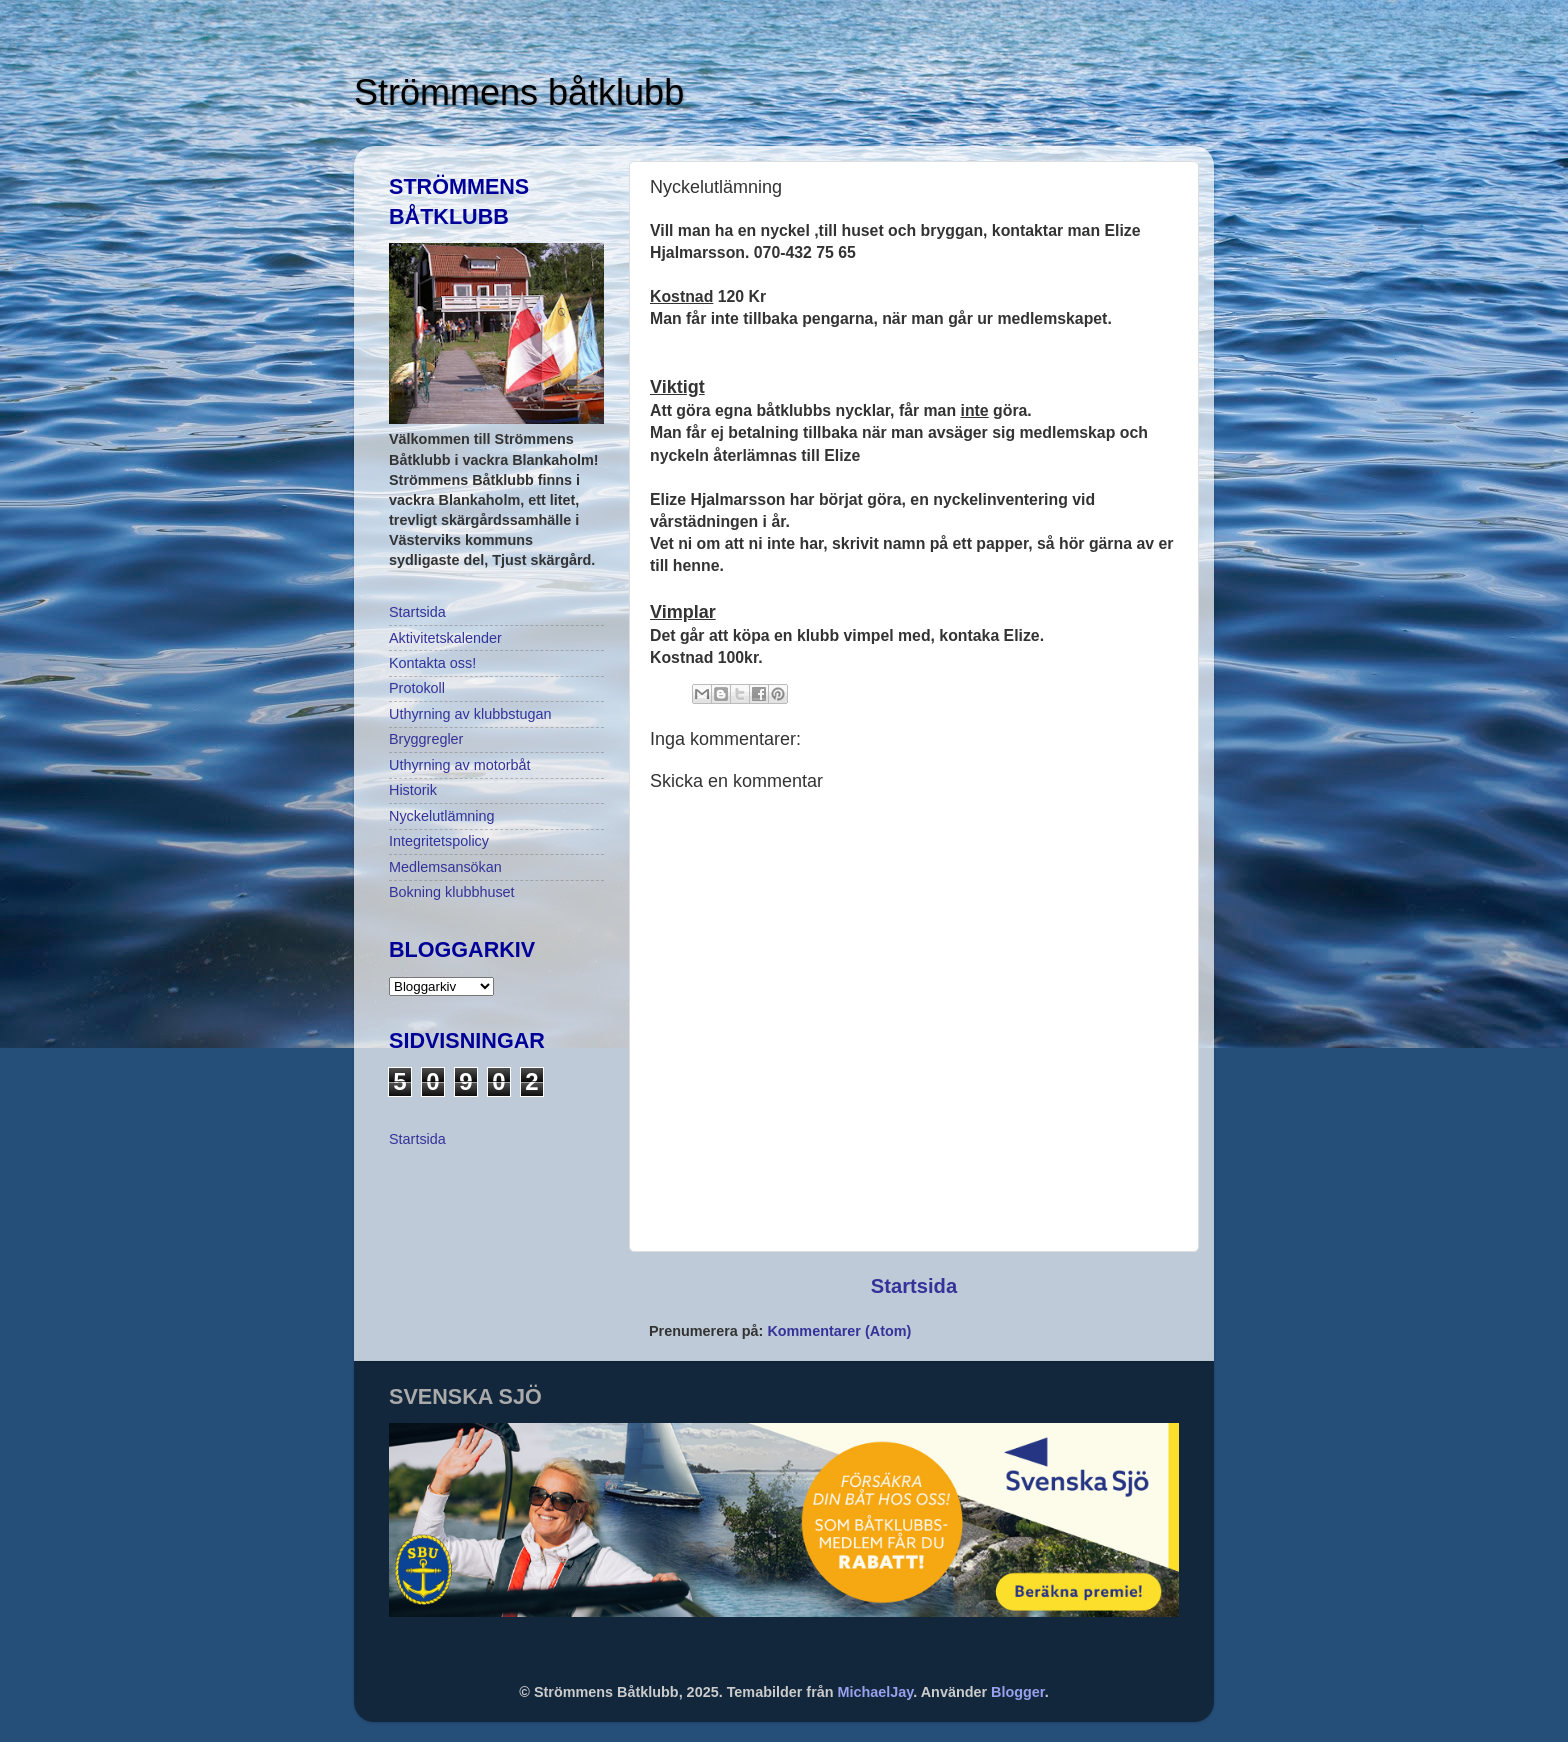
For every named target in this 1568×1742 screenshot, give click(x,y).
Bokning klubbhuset (452, 892)
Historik (413, 790)
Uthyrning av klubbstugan (470, 714)
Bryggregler (426, 739)
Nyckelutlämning (442, 816)
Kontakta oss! (432, 663)
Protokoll (417, 688)
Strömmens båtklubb (519, 92)
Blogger (1018, 1692)
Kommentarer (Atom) (839, 1331)
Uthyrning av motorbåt (460, 765)
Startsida (914, 1286)
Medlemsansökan (445, 867)
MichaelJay (876, 1692)
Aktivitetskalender (445, 638)
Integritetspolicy (439, 841)
